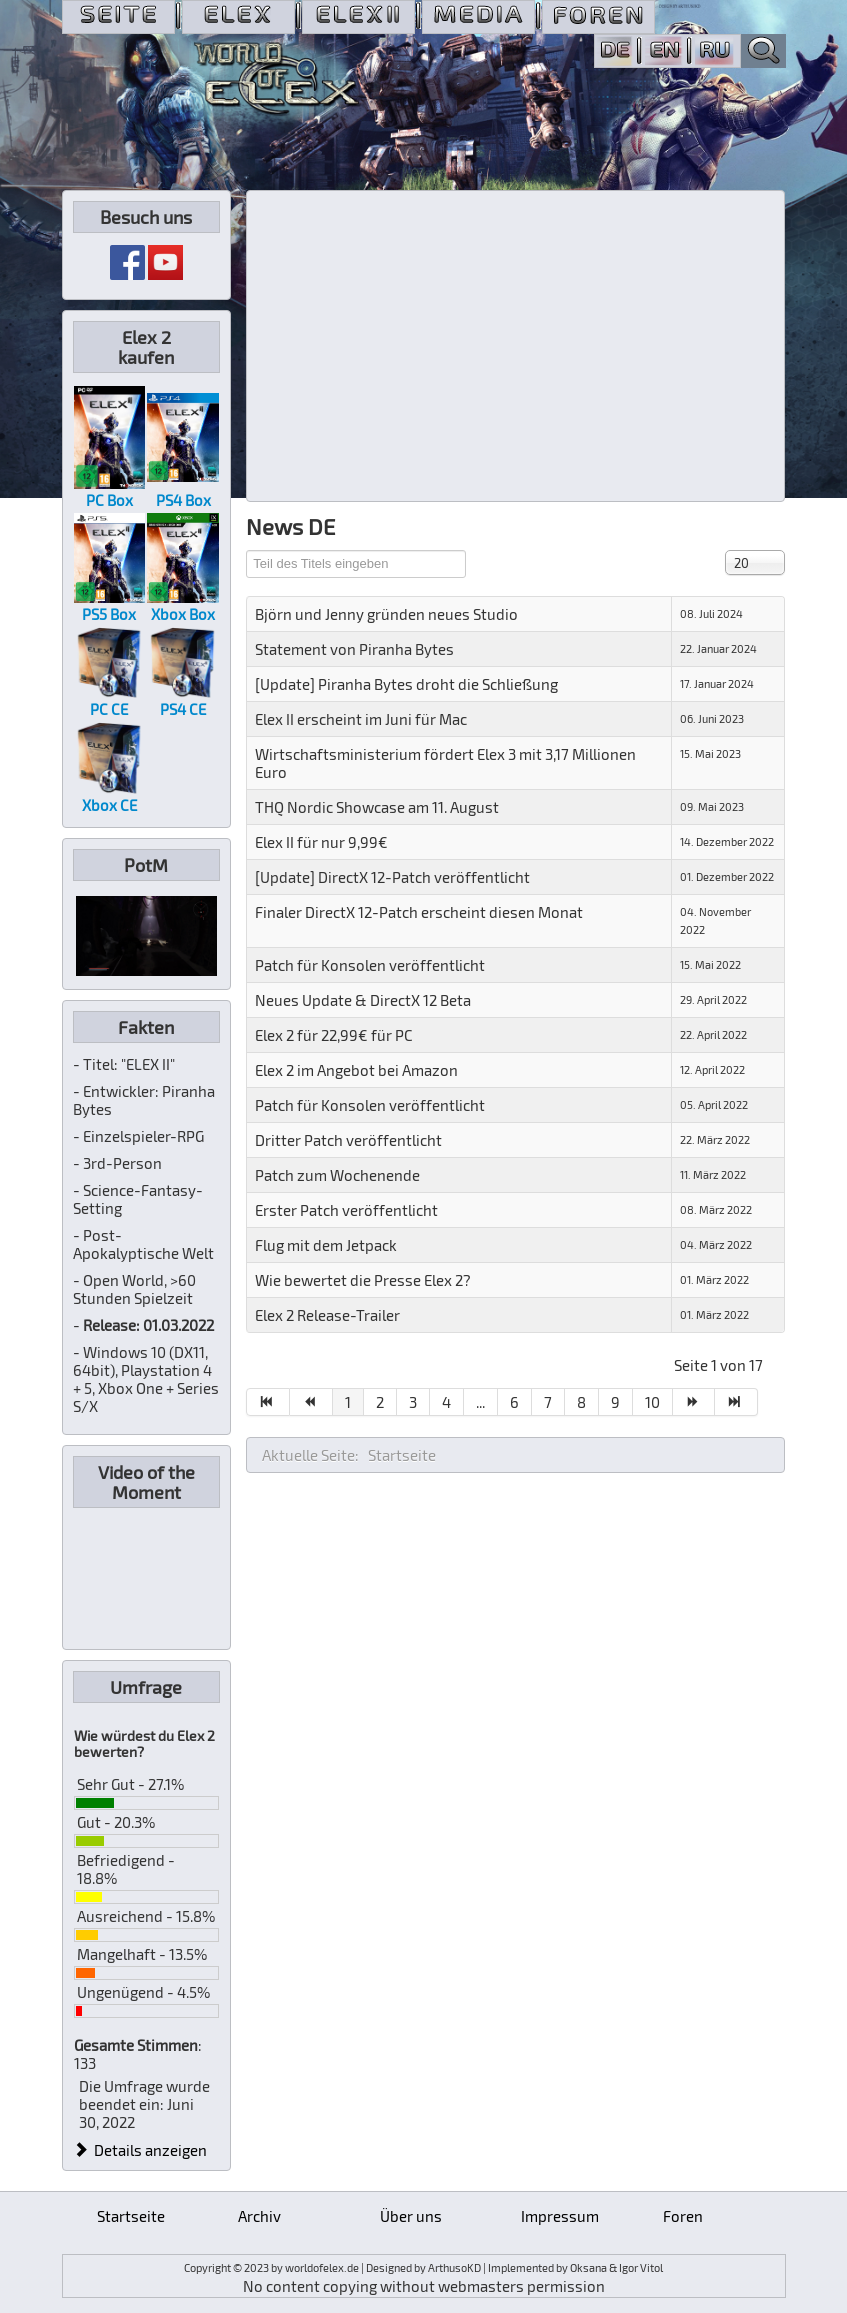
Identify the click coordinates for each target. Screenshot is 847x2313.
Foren (683, 2216)
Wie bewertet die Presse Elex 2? (363, 1280)
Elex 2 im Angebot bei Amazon (356, 1070)
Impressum (560, 2216)
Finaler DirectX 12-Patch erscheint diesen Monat (419, 912)
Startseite (131, 2216)
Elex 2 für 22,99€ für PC (334, 1035)
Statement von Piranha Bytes (354, 649)
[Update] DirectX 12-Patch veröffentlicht (392, 877)
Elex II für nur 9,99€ (321, 842)
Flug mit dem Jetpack (326, 1245)
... (480, 1402)
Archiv (259, 2216)
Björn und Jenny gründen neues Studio (386, 614)
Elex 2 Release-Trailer (327, 1315)
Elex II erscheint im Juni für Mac (361, 719)
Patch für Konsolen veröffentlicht (370, 965)
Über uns (411, 2216)
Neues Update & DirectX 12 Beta (363, 1000)
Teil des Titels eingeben (246, 550)
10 (652, 1402)
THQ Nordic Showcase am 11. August (377, 807)
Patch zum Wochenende (337, 1175)
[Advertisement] (515, 346)
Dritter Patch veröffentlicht (348, 1140)
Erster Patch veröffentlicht (346, 1210)
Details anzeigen (141, 2150)
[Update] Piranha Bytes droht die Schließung (406, 684)
